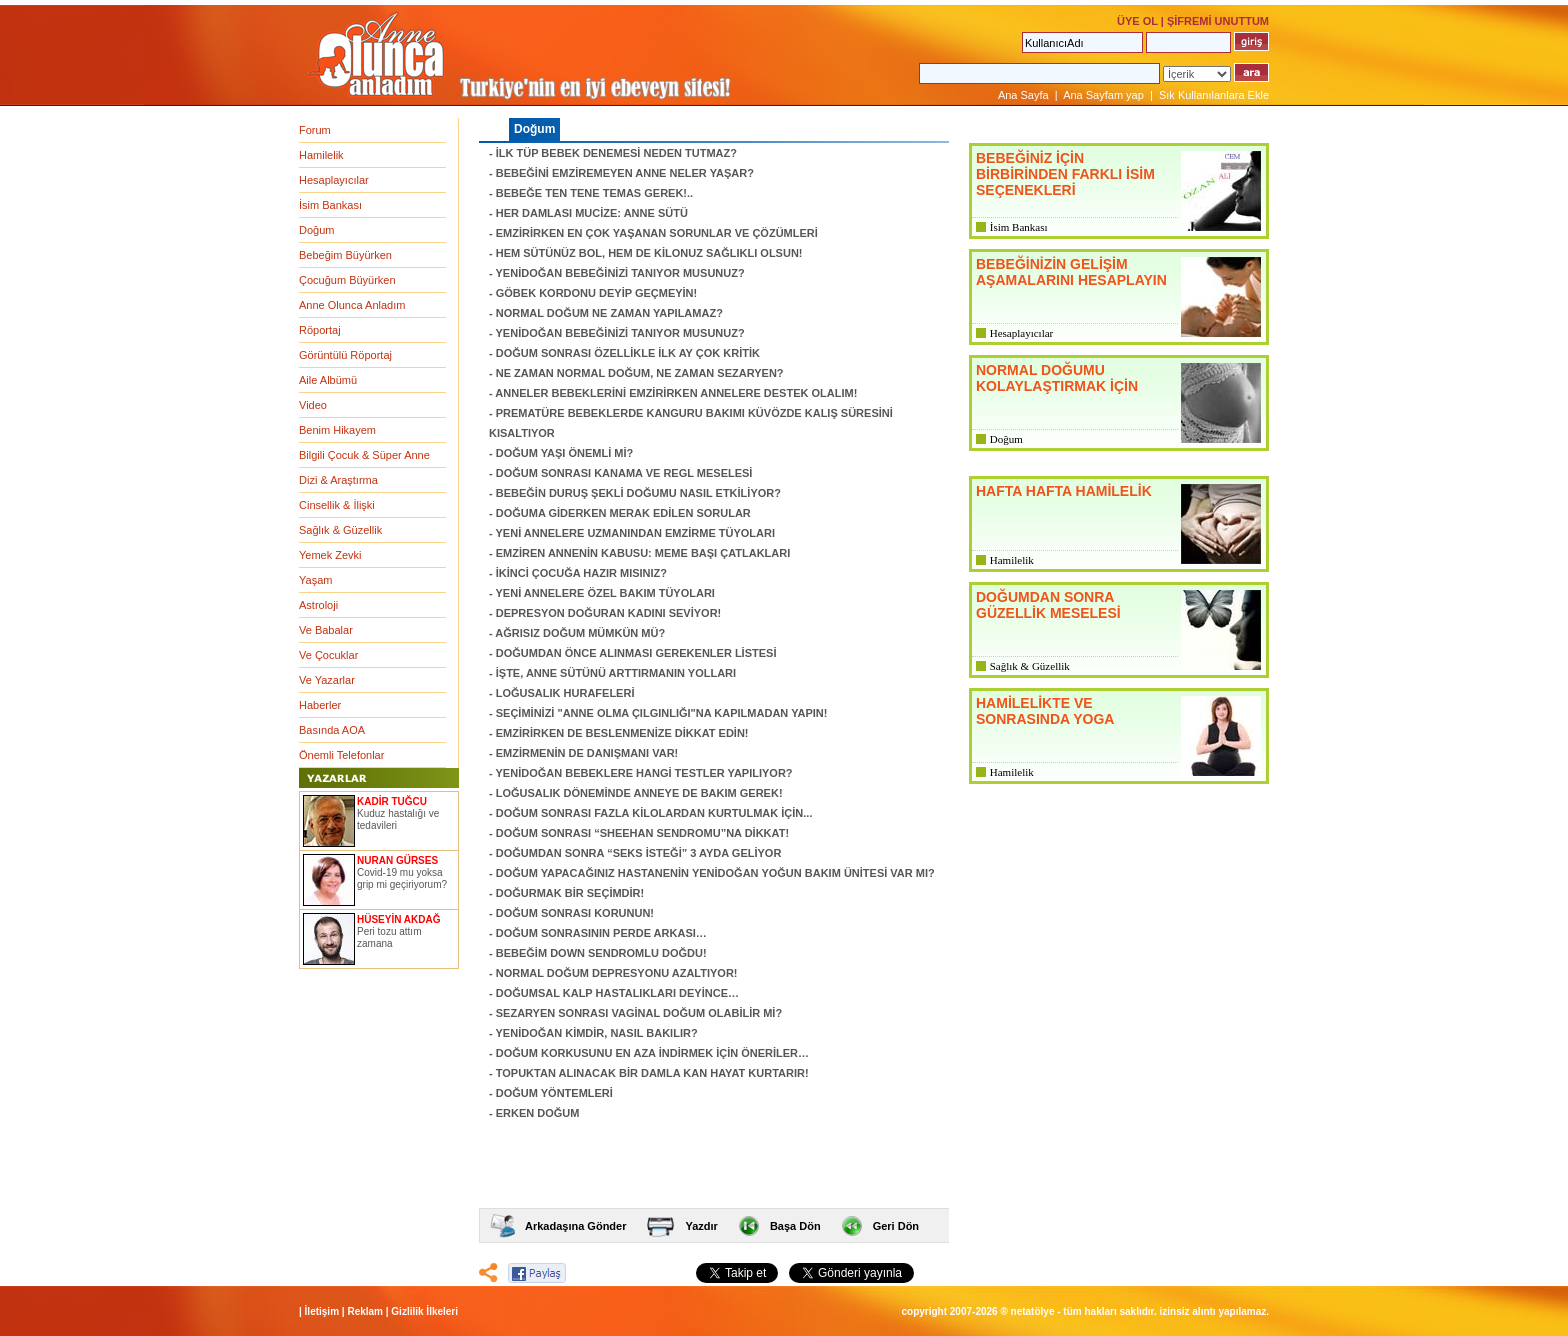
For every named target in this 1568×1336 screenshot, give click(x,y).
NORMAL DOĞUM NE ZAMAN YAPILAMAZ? (609, 313)
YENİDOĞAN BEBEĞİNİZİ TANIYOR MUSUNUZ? (620, 273)
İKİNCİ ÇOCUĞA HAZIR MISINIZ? (581, 573)
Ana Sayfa (1023, 95)
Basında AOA (332, 730)
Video (313, 405)
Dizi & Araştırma (338, 480)
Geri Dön (896, 1226)
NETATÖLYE (1033, 1311)
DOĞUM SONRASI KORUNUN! (575, 913)
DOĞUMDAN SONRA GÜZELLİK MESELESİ (1048, 605)
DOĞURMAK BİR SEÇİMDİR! (570, 893)
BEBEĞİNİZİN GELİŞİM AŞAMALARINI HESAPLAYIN (1071, 272)
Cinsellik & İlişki (337, 505)
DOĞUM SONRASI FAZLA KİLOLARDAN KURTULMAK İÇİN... (654, 813)
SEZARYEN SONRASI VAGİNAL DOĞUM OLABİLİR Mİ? (639, 1013)
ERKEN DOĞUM (538, 1113)
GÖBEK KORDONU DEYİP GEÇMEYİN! (597, 293)
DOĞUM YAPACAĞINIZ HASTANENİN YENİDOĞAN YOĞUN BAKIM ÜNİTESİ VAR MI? (715, 873)
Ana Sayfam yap (1103, 95)
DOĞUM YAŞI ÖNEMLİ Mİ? (565, 453)
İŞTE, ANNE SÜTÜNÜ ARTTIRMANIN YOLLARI (616, 673)
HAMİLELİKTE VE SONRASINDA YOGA (1045, 711)
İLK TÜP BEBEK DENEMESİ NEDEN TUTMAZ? (616, 153)
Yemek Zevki (330, 555)
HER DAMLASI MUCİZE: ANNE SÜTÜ (592, 213)
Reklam (365, 1311)
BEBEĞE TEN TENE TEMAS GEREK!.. (594, 193)
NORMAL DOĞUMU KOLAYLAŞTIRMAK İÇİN (1057, 378)
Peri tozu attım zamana (389, 937)
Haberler (320, 705)
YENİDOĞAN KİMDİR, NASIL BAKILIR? (597, 1033)
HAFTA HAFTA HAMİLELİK (1064, 491)
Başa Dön (795, 1226)
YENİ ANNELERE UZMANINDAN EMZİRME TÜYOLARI (635, 533)
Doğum (316, 230)
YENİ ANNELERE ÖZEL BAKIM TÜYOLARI (605, 593)
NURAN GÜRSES (397, 860)
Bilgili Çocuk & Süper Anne (364, 455)
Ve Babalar (326, 630)
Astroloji (318, 605)
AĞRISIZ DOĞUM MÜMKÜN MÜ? (580, 633)
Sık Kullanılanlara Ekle (1214, 95)
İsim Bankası (330, 205)
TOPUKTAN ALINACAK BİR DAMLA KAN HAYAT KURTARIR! (652, 1073)
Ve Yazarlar (327, 680)
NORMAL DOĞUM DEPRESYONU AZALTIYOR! (617, 973)
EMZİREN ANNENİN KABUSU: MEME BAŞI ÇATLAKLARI (643, 553)
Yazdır (701, 1226)
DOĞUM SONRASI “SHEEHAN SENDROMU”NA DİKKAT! (642, 833)
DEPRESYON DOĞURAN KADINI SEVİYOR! (609, 613)
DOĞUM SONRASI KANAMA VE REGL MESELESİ (624, 473)
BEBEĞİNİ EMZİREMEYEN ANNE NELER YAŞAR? (625, 173)
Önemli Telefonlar (341, 755)
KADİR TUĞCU (392, 801)
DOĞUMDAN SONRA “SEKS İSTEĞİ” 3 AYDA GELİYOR (639, 853)
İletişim (322, 1311)
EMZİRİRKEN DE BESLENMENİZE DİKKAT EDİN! (622, 733)
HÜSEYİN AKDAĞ (399, 919)
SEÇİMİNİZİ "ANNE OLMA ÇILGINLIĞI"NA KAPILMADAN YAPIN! (662, 713)
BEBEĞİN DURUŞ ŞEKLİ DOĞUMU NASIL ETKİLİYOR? (638, 493)
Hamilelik (321, 155)
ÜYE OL (1137, 21)
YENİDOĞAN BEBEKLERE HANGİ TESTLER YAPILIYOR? (644, 773)
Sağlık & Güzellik (340, 530)
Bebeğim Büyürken (345, 255)
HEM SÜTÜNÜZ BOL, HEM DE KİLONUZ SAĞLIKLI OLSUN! (649, 253)
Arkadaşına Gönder (575, 1226)
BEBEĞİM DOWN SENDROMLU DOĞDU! (601, 953)
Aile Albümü (328, 380)
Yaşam (315, 580)
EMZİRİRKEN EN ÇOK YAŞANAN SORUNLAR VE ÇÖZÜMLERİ (657, 233)
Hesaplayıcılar (334, 180)
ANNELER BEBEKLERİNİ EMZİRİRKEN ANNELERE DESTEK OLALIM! (676, 393)
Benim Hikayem (337, 430)
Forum (315, 130)
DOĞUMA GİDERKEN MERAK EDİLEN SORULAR (623, 513)
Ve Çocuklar (328, 655)
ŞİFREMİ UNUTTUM (1218, 21)
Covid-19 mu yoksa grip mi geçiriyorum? (402, 878)
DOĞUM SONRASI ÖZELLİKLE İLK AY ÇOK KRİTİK (628, 353)
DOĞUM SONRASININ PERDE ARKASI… (601, 933)
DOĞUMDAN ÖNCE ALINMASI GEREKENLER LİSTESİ (636, 653)
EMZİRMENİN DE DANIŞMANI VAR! (587, 753)
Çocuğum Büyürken (347, 280)
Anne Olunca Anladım (352, 305)
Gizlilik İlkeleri (424, 1311)
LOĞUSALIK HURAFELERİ (565, 693)
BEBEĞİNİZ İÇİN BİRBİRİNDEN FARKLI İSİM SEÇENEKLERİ (1065, 174)
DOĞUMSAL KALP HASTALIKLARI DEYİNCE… (617, 993)
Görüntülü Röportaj (345, 355)
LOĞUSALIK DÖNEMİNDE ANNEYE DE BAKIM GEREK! (639, 793)
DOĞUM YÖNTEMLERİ (554, 1093)
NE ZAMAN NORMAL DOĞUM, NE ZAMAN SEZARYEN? (640, 373)
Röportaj (320, 330)
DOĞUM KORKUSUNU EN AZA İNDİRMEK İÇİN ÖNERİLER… (652, 1053)
